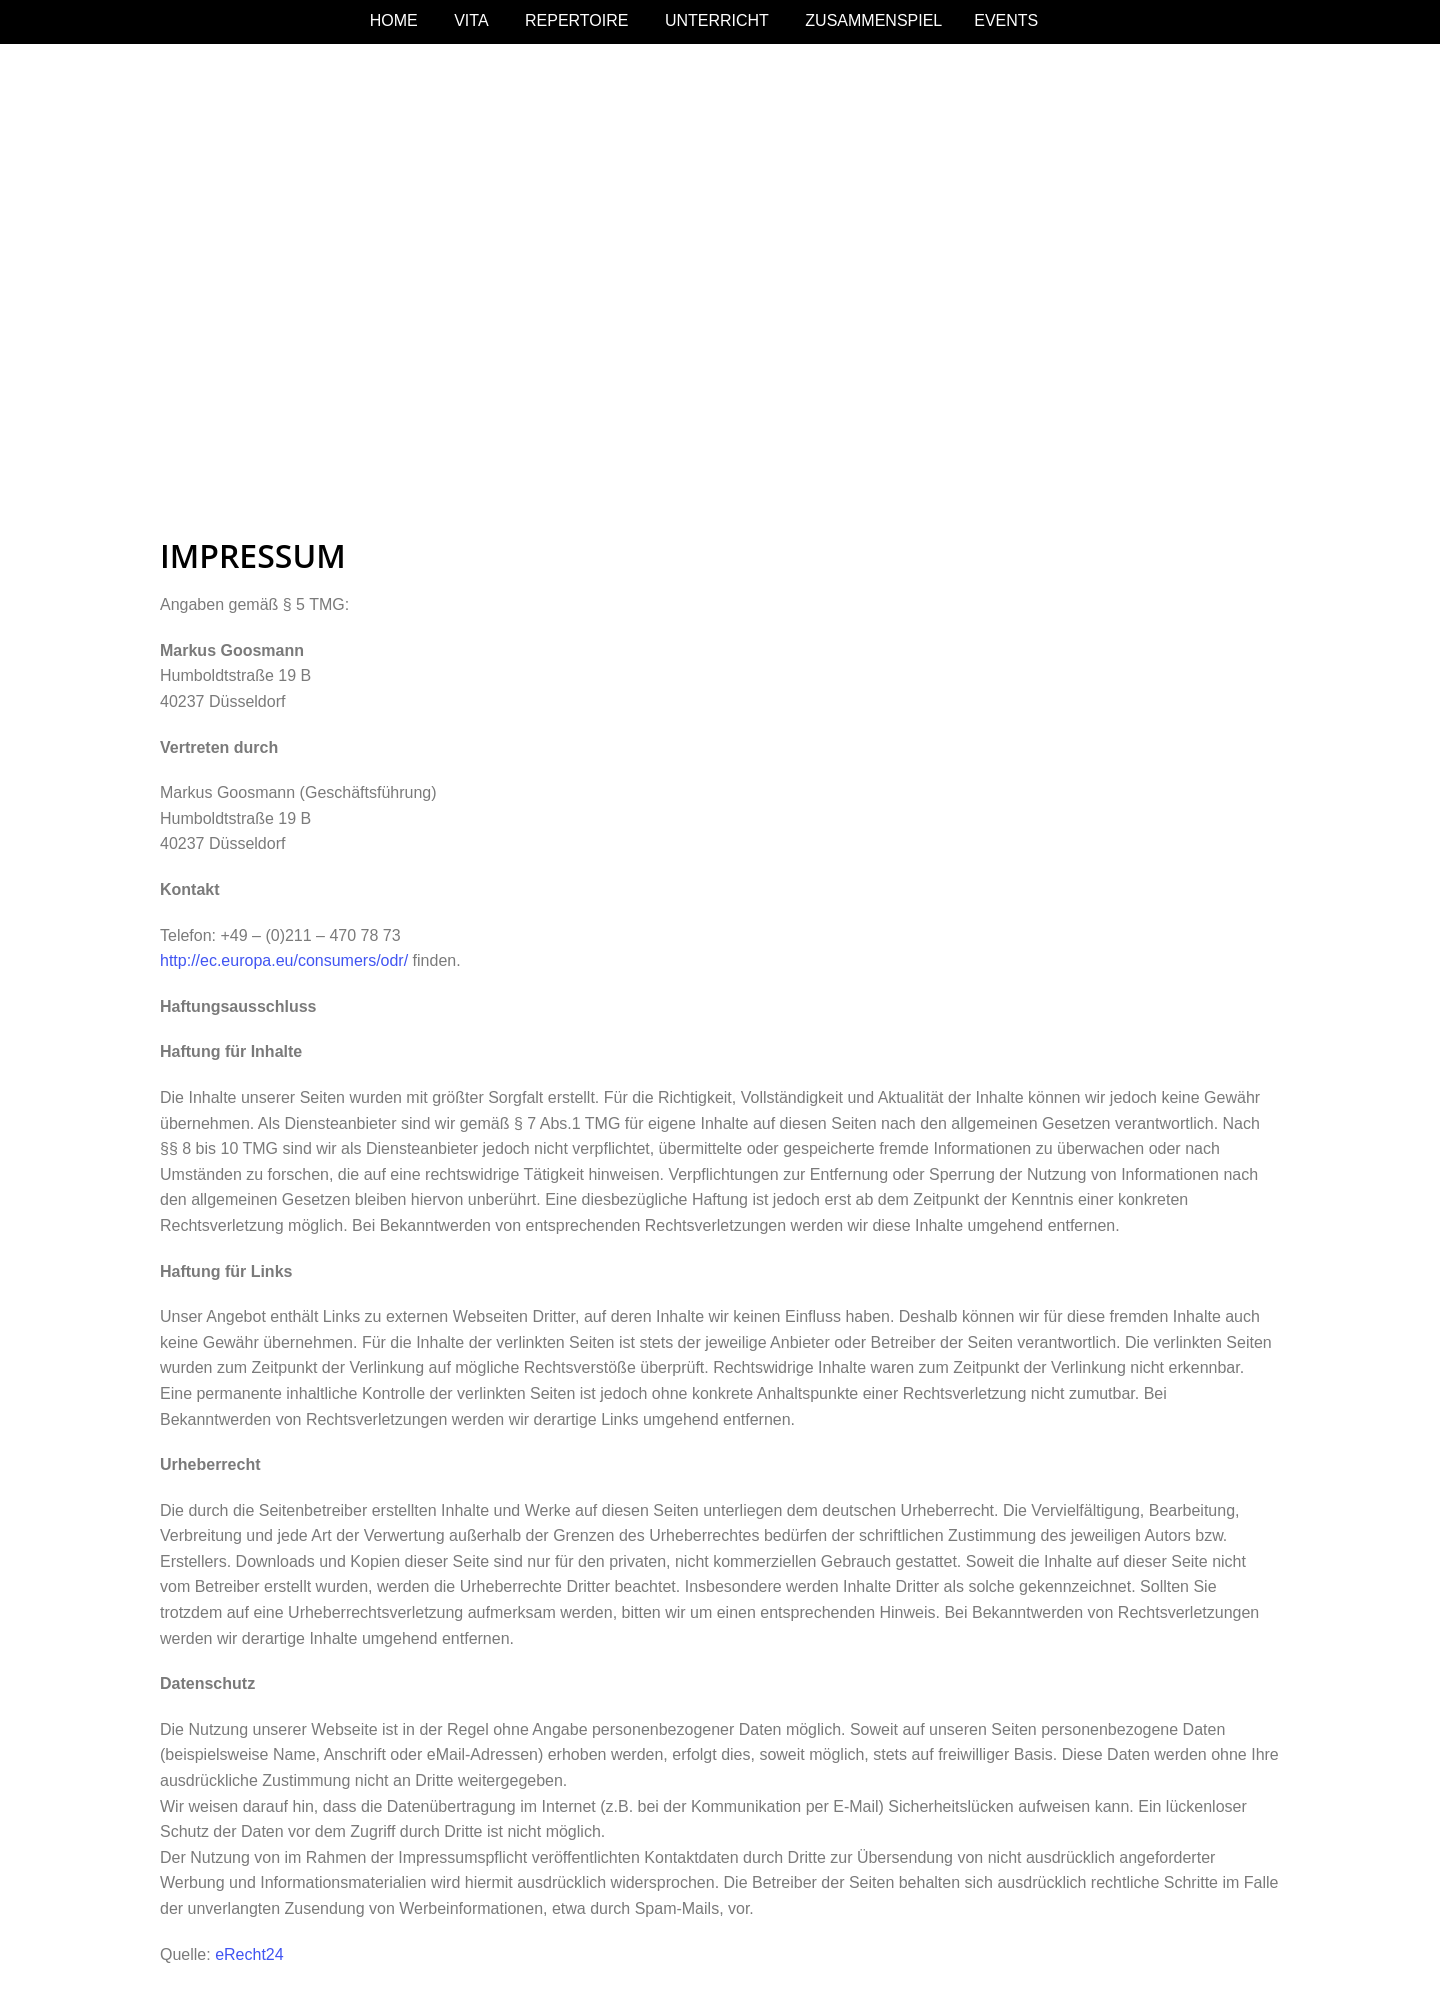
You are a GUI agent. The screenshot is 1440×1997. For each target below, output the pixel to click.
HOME (394, 20)
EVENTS (1006, 20)
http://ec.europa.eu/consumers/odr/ (284, 960)
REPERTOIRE (576, 20)
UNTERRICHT (717, 20)
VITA (471, 20)
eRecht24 (249, 1954)
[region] (720, 277)
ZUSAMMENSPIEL (873, 20)
